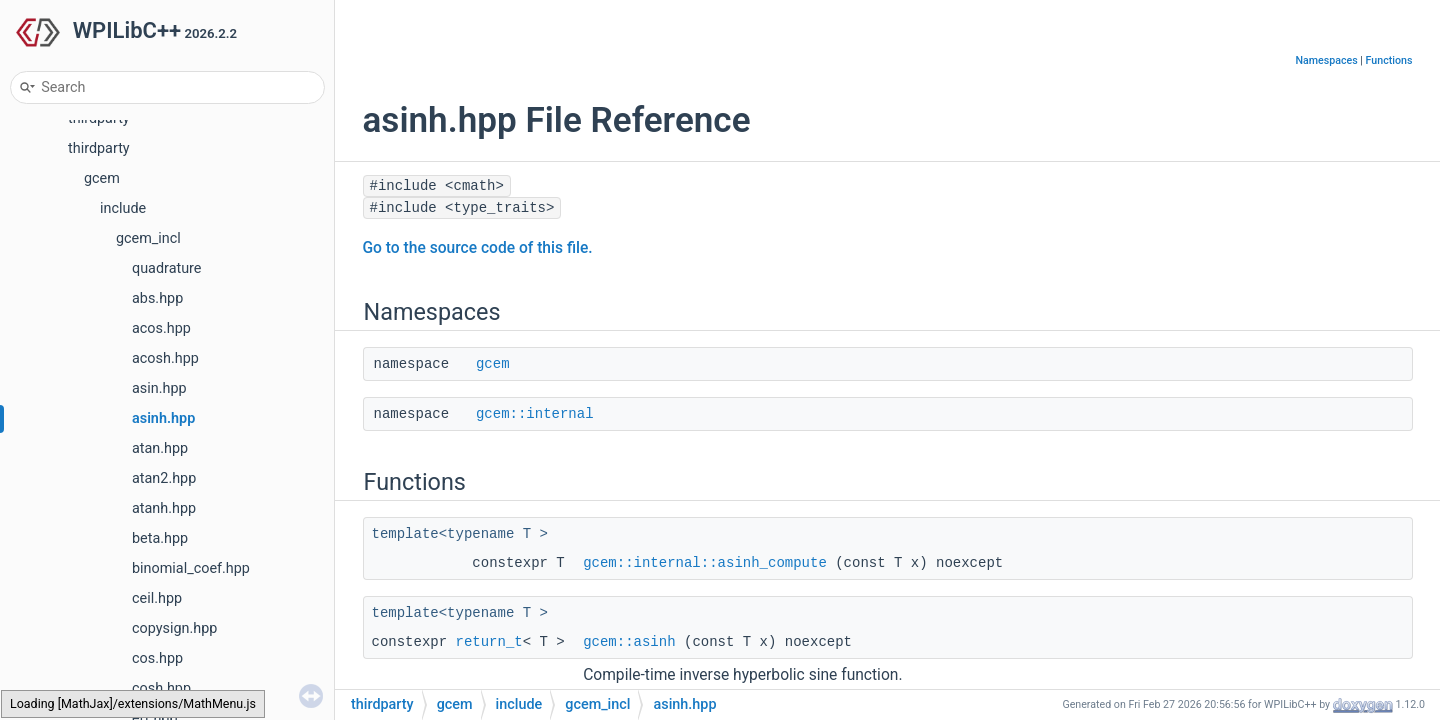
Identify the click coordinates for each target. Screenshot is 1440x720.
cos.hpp (157, 658)
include (123, 208)
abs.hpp (157, 298)
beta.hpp (160, 538)
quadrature (167, 268)
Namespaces (1326, 60)
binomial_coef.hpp (191, 568)
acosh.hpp (165, 358)
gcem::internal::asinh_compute (705, 563)
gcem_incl (148, 238)
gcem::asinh (629, 642)
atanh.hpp (164, 508)
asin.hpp (159, 388)
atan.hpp (160, 448)
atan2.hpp (164, 478)
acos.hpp (161, 328)
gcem (102, 178)
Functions (1389, 60)
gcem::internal (535, 414)
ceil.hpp (157, 598)
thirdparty (99, 148)
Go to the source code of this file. (478, 248)
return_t (489, 642)
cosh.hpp (161, 688)
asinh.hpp (163, 418)
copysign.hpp (174, 628)
